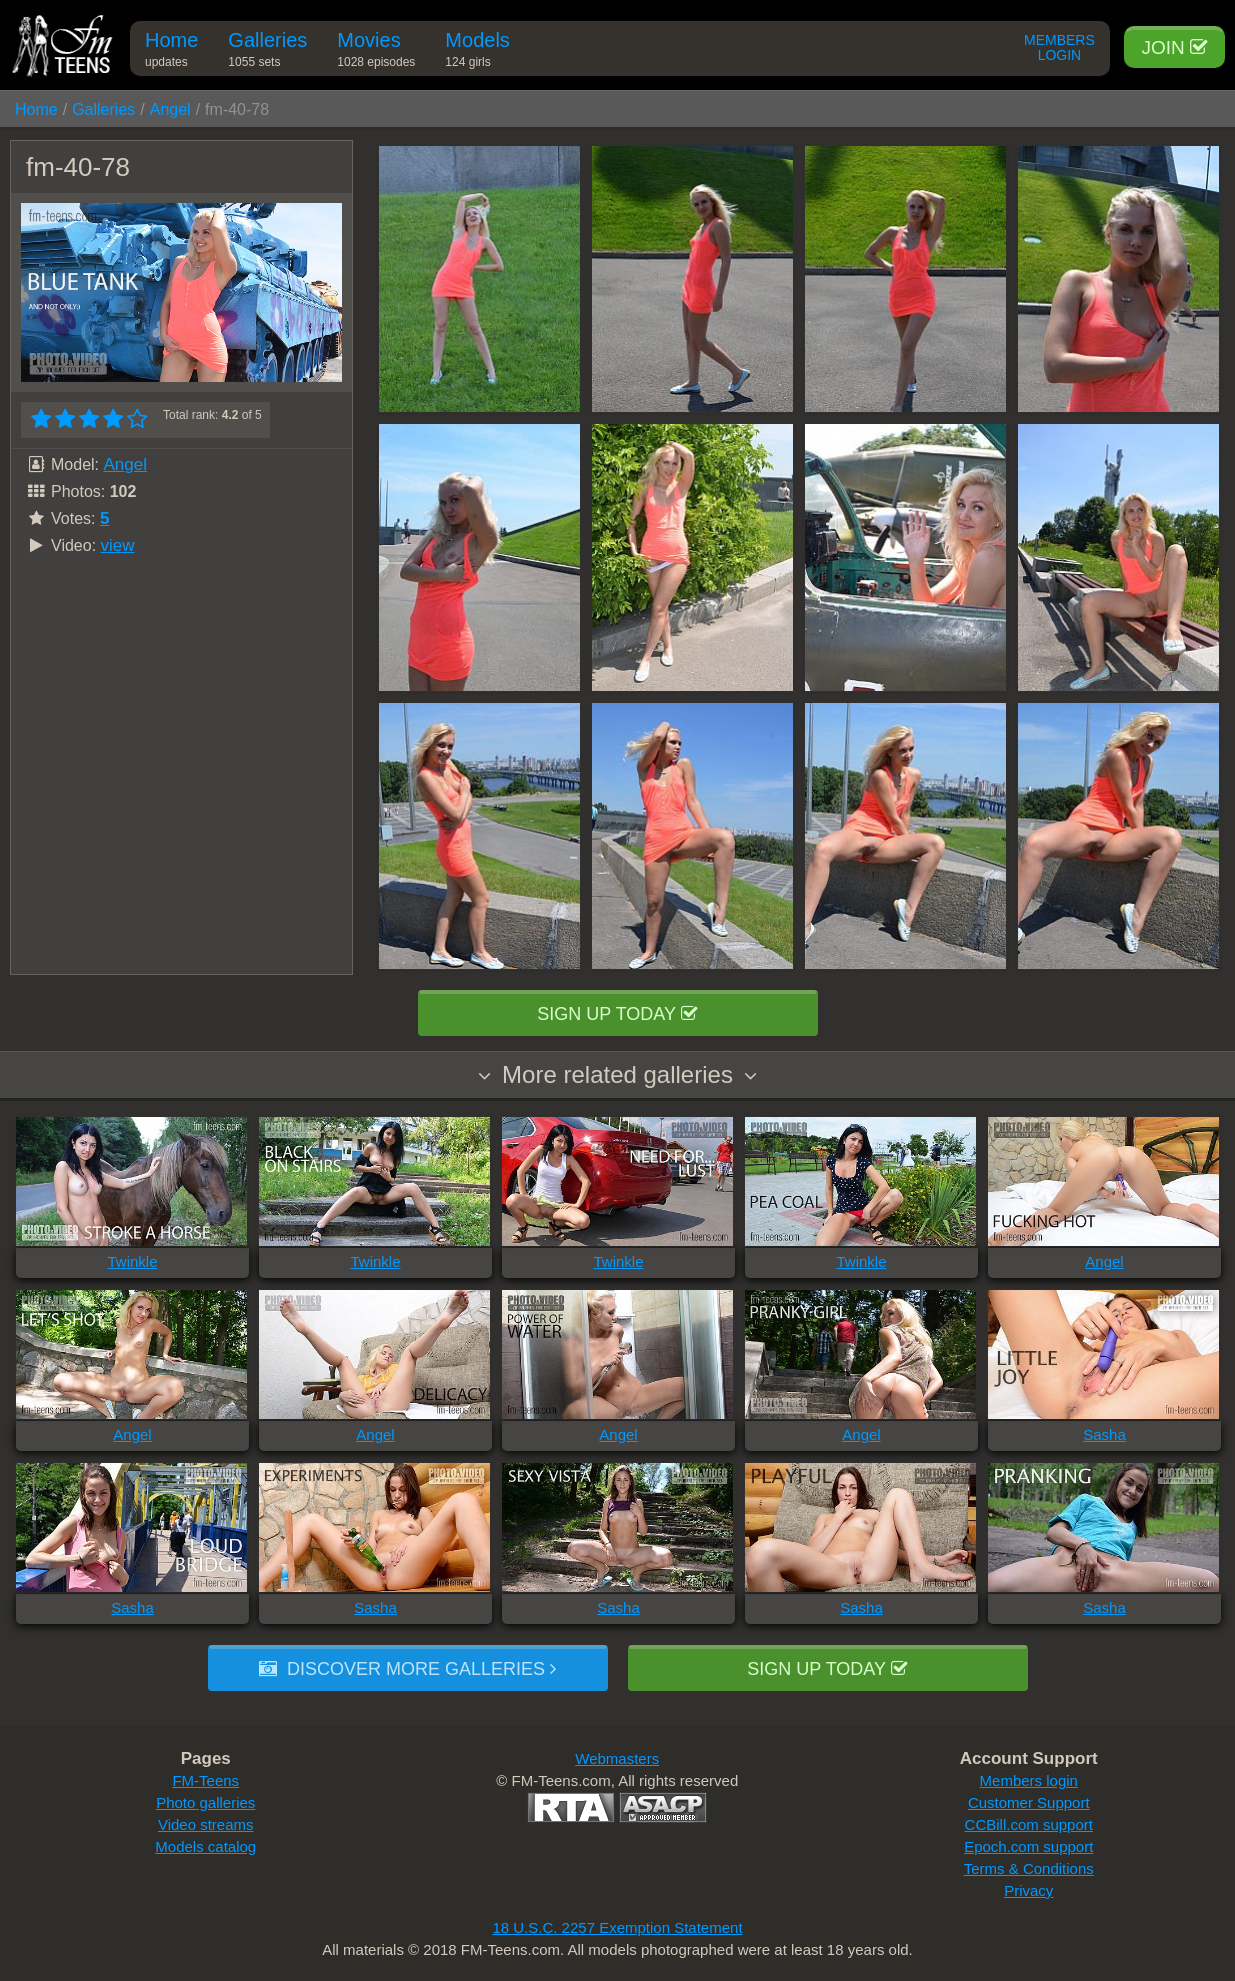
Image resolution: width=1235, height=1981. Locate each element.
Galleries (267, 52)
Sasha (1104, 1434)
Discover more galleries (407, 1669)
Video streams (206, 1824)
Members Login (1059, 48)
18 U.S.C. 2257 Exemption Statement (617, 1927)
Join (1174, 47)
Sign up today (617, 1014)
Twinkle (132, 1261)
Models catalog (205, 1846)
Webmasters (617, 1758)
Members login (1029, 1780)
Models (477, 52)
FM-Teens (205, 1780)
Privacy (1028, 1890)
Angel (170, 109)
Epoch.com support (1028, 1846)
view (118, 545)
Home (171, 52)
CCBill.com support (1029, 1824)
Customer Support (1029, 1802)
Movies (376, 52)
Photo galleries (205, 1802)
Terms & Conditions (1029, 1868)
